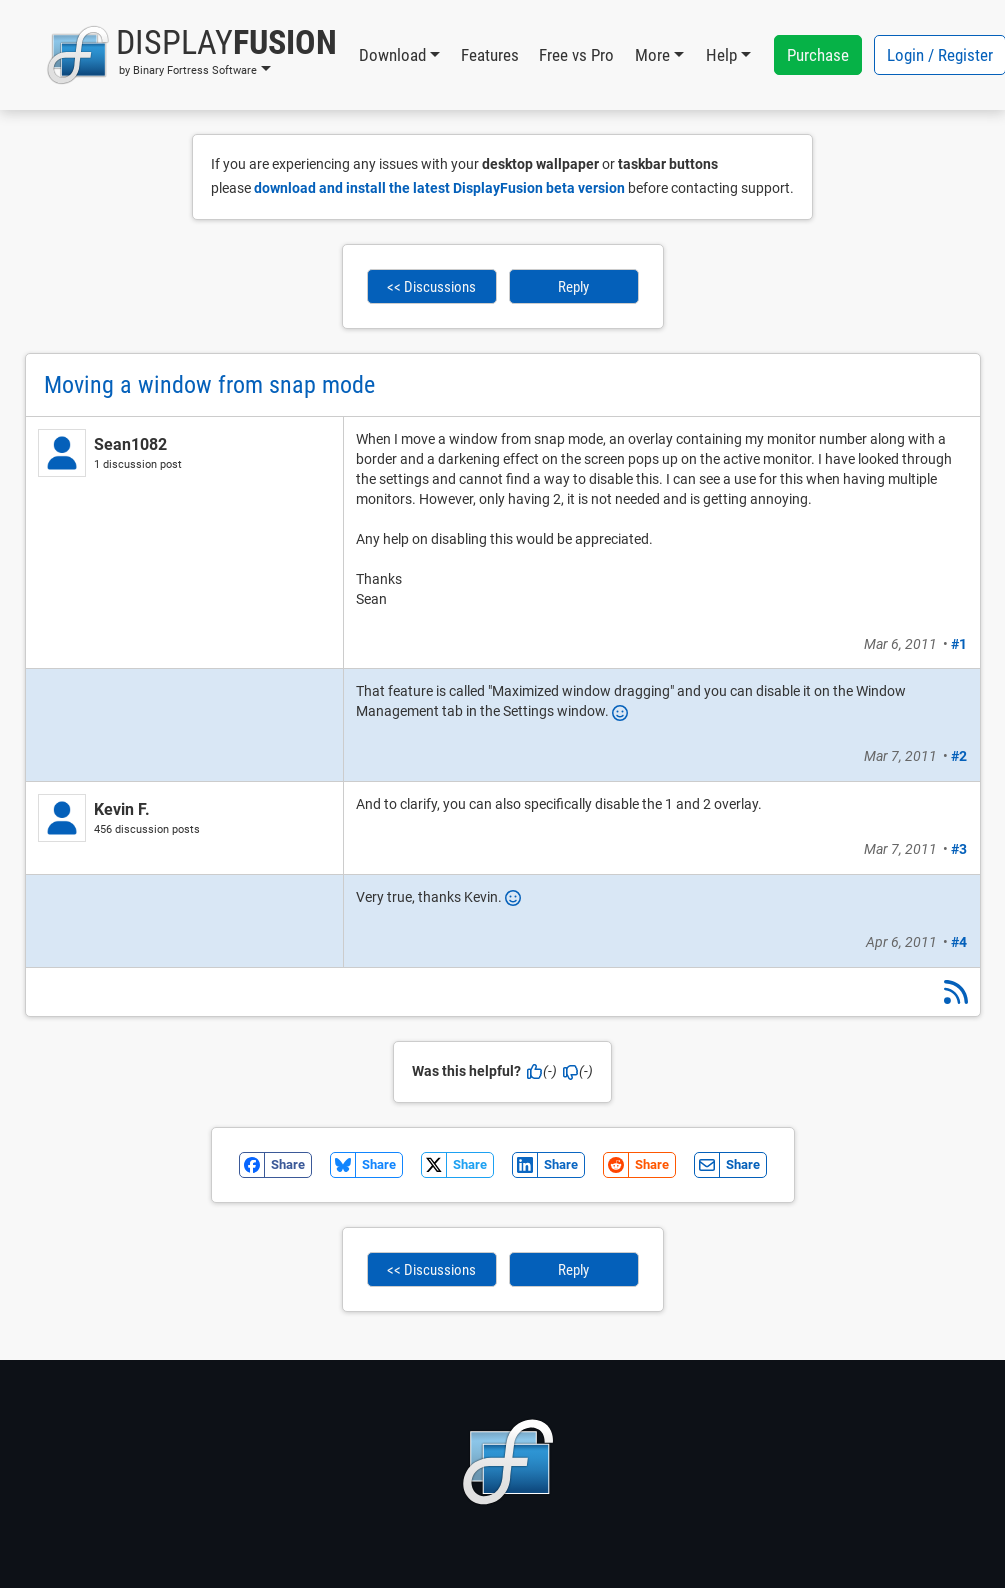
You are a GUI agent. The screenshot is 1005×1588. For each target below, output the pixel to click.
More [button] (652, 55)
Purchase (818, 55)
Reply (573, 287)
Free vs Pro (576, 55)
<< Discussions (431, 287)
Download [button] (392, 55)
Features (490, 55)
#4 (959, 942)
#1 (959, 644)
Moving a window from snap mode (209, 385)
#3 (959, 849)
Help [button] (721, 55)
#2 (959, 756)
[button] (191, 55)
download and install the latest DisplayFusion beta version (439, 188)
